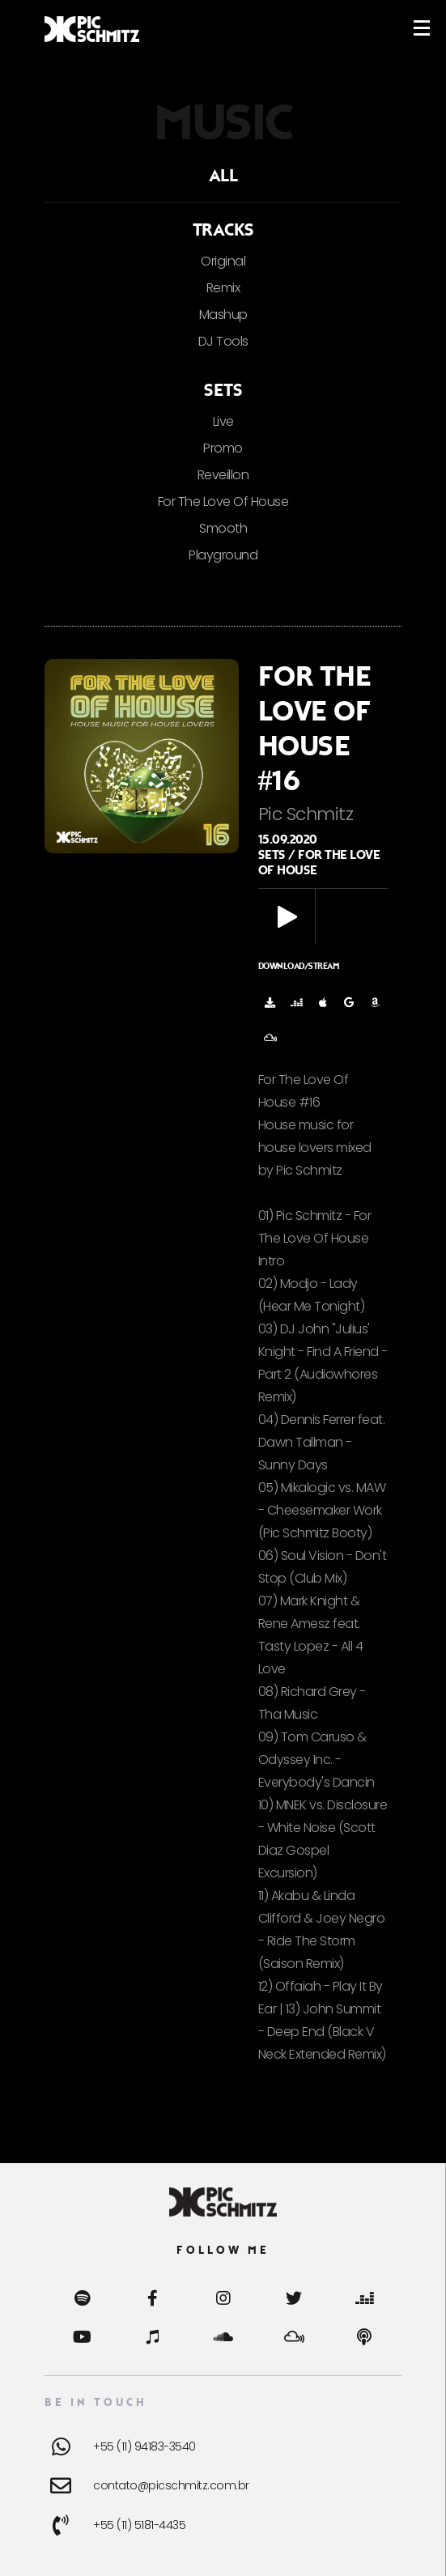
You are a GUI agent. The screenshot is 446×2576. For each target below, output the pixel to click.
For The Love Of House (223, 501)
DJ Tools (223, 341)
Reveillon (223, 474)
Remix (223, 287)
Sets (223, 390)
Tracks (223, 229)
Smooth (223, 528)
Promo (223, 448)
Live (223, 421)
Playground (223, 555)
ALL (223, 175)
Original (223, 261)
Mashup (223, 314)
